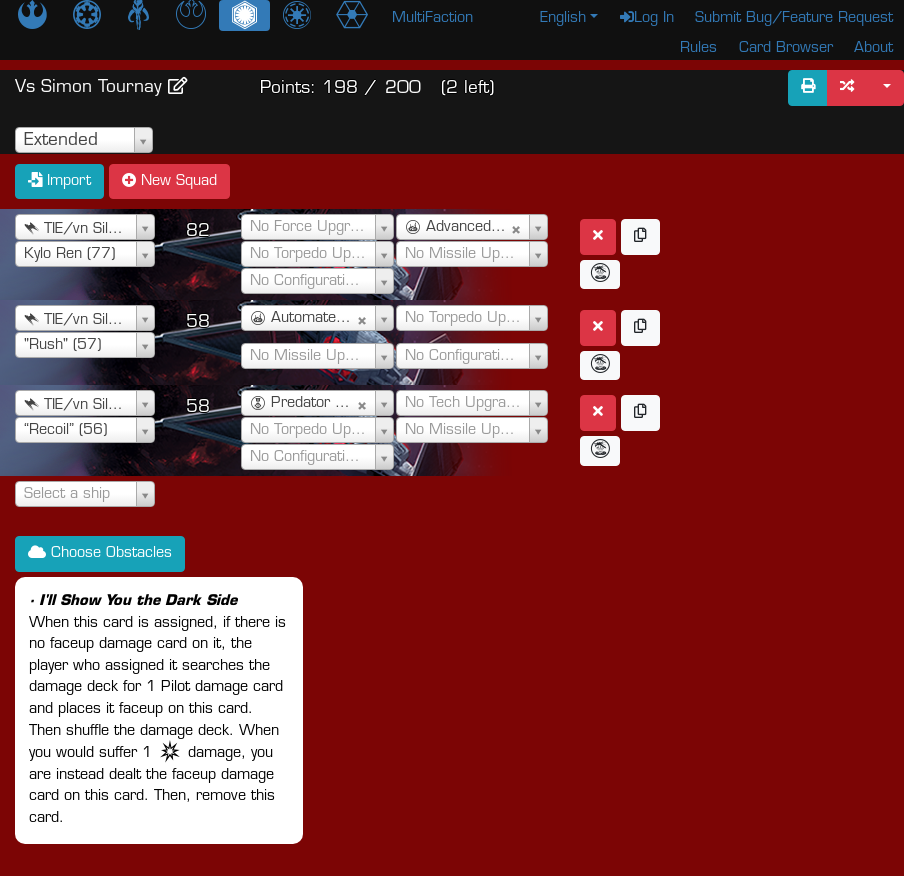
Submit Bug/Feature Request (794, 18)
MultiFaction (432, 18)
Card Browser (786, 48)
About (873, 48)
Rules (698, 48)
